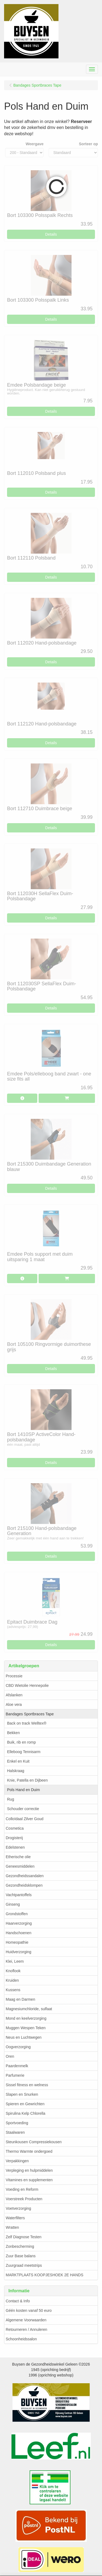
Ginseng (13, 1904)
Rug (10, 1799)
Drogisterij (14, 1838)
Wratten (12, 2227)
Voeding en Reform (22, 2189)
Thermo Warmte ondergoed (29, 2151)
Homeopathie (17, 1942)
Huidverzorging (18, 1952)
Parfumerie (15, 2075)
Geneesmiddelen (20, 1866)
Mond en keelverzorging (26, 2018)
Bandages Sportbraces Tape (30, 1714)
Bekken (13, 1733)
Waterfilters (15, 2218)
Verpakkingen (17, 2161)
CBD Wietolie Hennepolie (27, 1685)
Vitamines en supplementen (29, 2180)
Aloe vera (14, 1704)
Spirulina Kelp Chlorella (25, 2113)
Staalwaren (15, 2132)
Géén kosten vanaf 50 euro (29, 2310)
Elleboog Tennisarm (24, 1752)
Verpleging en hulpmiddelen (29, 2170)
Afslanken (14, 1695)
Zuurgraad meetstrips (24, 2265)
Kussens (13, 1990)
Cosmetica (15, 1828)
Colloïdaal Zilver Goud (25, 1819)
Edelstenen (15, 1847)
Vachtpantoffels (19, 1895)
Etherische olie (18, 1857)
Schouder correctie (23, 1809)
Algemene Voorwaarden (26, 2320)
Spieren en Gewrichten (25, 2104)
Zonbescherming (20, 2246)
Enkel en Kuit (18, 1761)
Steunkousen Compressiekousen (33, 2142)
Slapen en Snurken (22, 2094)
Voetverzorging (18, 2208)
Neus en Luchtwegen (24, 2037)
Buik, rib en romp (21, 1742)
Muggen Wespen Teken (26, 2028)
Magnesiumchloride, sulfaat (29, 2009)
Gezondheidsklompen (24, 1885)
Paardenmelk (17, 2066)
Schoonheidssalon (21, 2339)
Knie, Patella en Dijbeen (27, 1780)
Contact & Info (18, 2301)
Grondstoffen (17, 1914)
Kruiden (12, 1980)
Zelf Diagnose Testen (23, 2237)
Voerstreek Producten (24, 2199)
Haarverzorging (19, 1923)
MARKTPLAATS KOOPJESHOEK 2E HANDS (44, 2275)
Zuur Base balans (21, 2256)
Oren (10, 2056)
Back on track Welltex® (27, 1723)
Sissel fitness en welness (27, 2085)
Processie (14, 1676)
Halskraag (15, 1771)
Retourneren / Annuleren (26, 2329)
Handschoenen (18, 1933)
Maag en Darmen (20, 1999)
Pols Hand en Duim (23, 1790)
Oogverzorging (18, 2047)
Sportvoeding (17, 2123)
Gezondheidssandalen (25, 1876)
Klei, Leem (15, 1961)
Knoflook (13, 1971)
